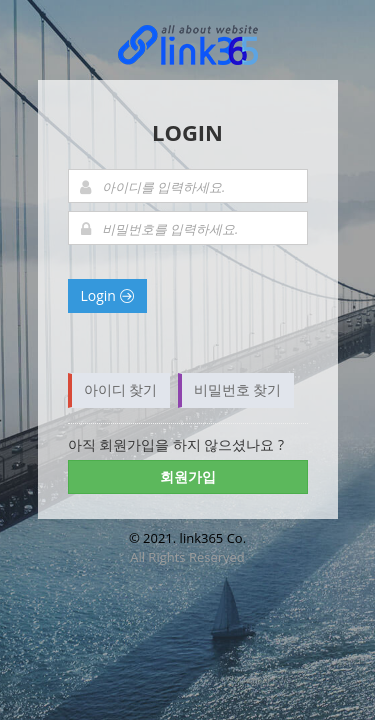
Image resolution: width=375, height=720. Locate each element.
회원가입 (188, 476)
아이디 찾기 (121, 389)
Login (107, 295)
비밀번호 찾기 (238, 389)
